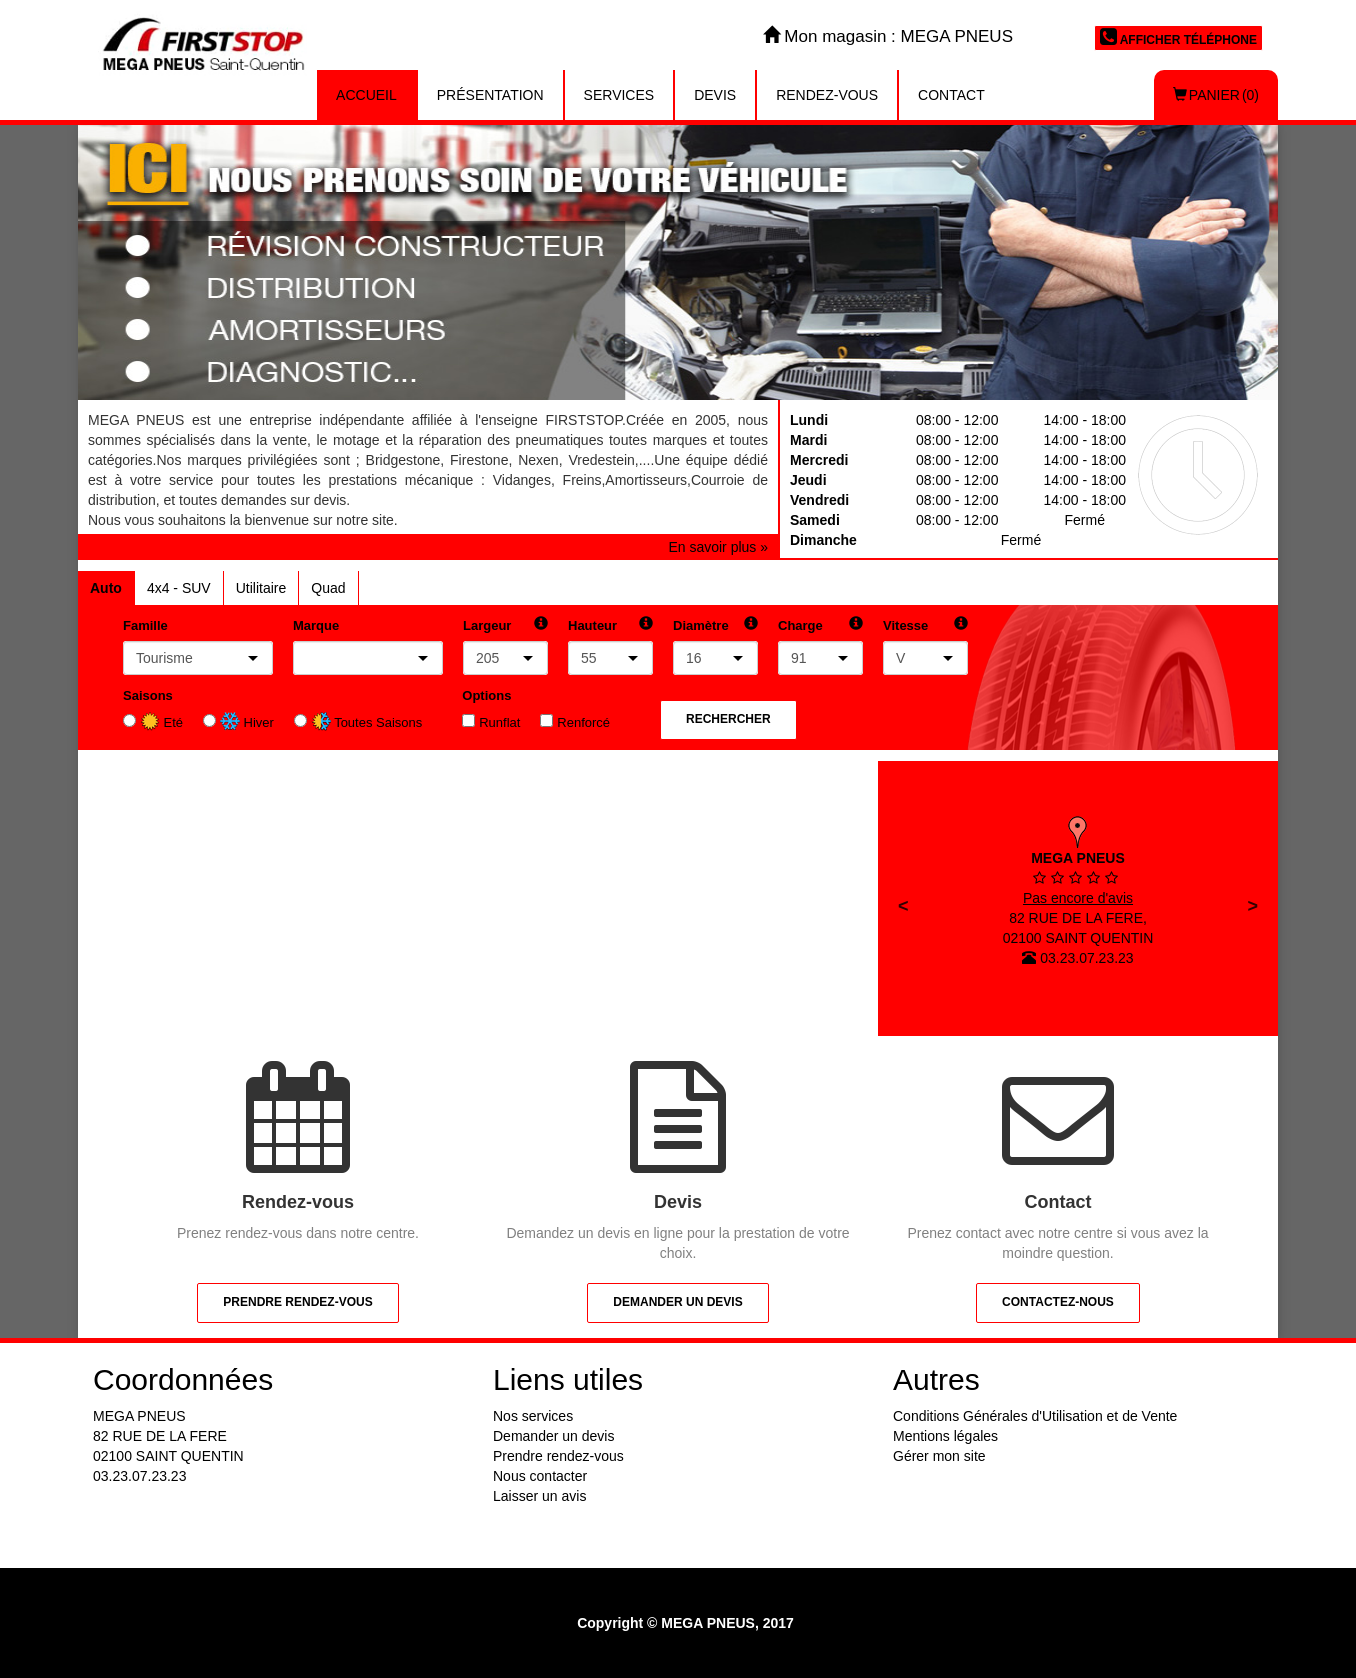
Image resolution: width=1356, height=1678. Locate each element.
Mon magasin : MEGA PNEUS (888, 36)
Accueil (366, 95)
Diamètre (701, 625)
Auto (106, 588)
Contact (951, 95)
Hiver (247, 722)
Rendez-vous (827, 95)
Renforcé (583, 722)
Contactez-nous (1058, 1302)
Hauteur (592, 625)
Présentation (490, 95)
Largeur (487, 625)
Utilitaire (261, 588)
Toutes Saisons (367, 722)
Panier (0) (1216, 95)
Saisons (148, 695)
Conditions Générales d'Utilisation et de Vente (1035, 1416)
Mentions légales (945, 1436)
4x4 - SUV (179, 588)
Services (619, 95)
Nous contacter (540, 1476)
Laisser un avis (539, 1496)
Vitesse (905, 625)
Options (486, 695)
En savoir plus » (718, 547)
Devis (715, 95)
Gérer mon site (939, 1456)
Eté (161, 722)
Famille (145, 625)
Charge (800, 625)
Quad (328, 588)
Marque (316, 625)
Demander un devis (677, 1302)
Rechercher (728, 719)
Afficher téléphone (1178, 37)
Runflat (499, 722)
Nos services (533, 1416)
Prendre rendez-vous (297, 1302)
